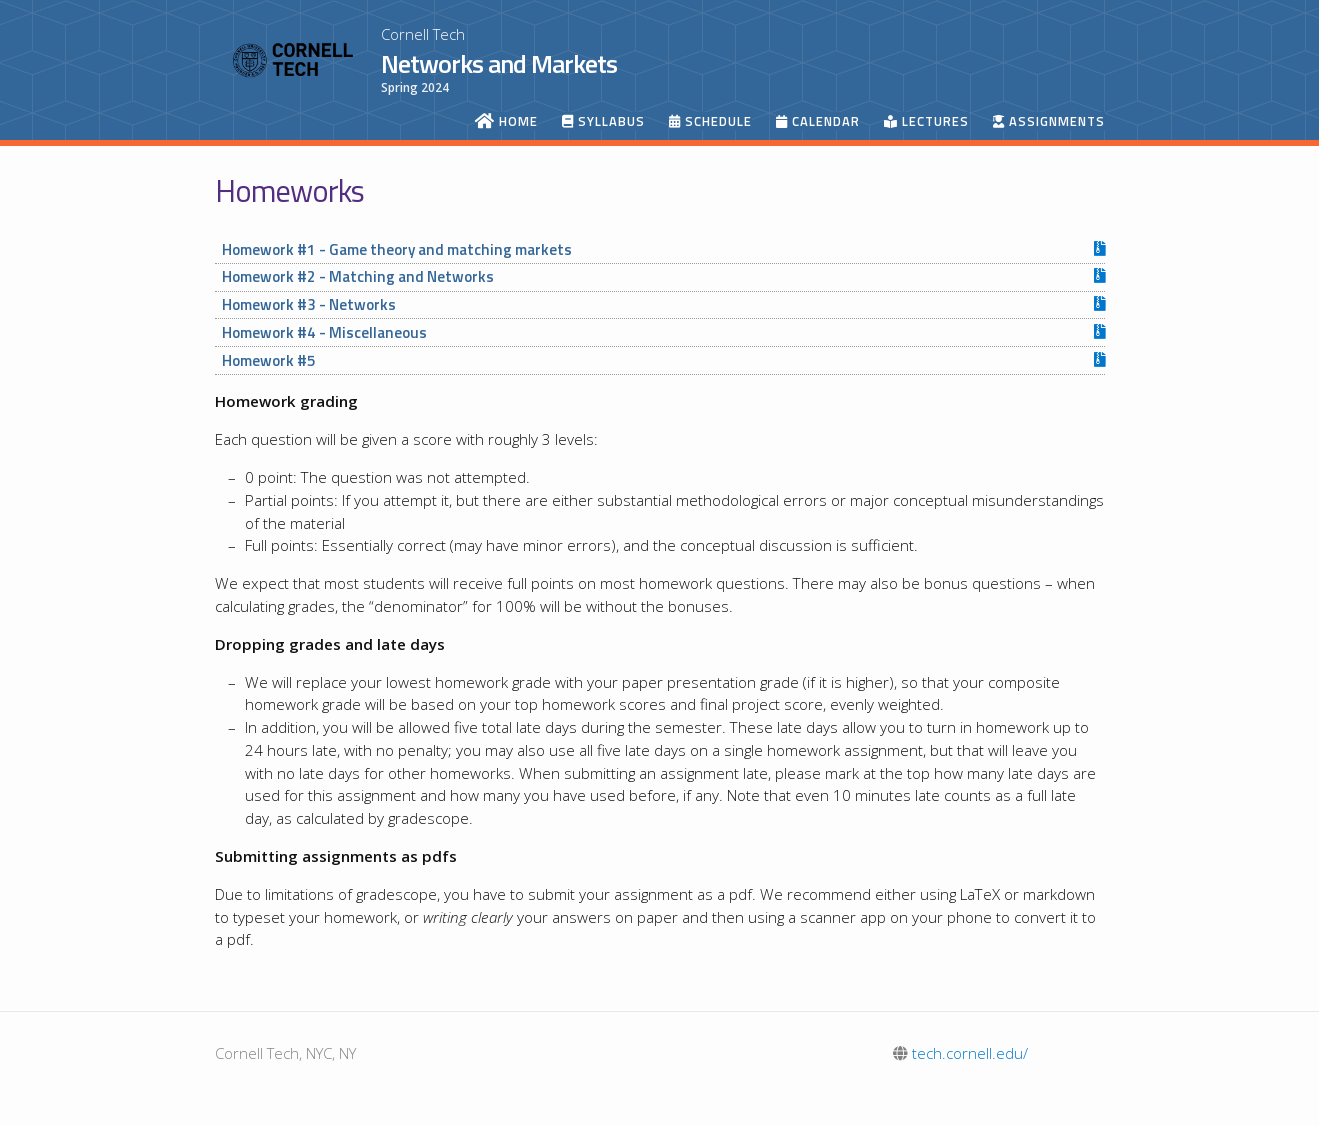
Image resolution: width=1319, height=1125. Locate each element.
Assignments (1049, 121)
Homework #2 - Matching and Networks (358, 276)
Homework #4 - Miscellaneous (324, 332)
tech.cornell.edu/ (960, 1053)
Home (506, 121)
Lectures (926, 121)
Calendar (818, 121)
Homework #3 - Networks (309, 304)
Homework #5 (269, 360)
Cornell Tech (423, 34)
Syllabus (603, 121)
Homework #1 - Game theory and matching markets (397, 249)
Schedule (710, 121)
